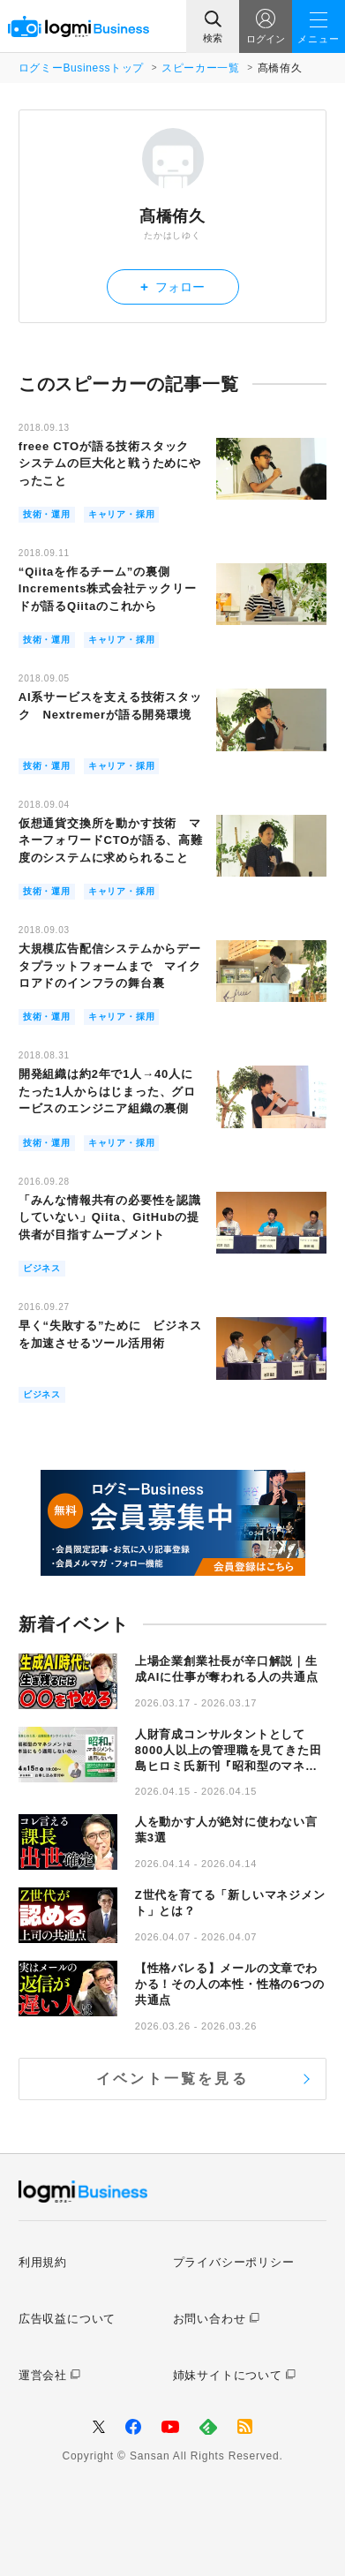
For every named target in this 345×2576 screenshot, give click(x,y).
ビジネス (42, 1268)
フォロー (172, 286)
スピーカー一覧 (200, 68)
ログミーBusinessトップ (81, 68)
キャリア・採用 (121, 514)
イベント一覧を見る (172, 2078)
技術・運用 (47, 514)
